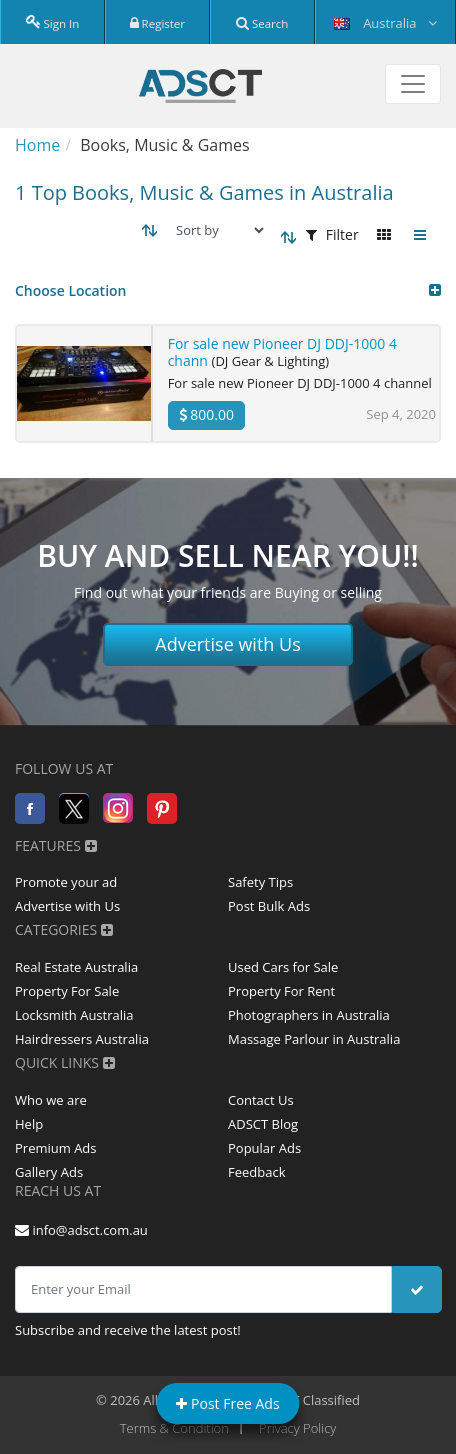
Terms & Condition (174, 1428)
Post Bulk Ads (269, 906)
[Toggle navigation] (413, 84)
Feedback (257, 1172)
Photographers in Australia (309, 1015)
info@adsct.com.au (81, 1230)
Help (29, 1124)
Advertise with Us (228, 644)
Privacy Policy (297, 1428)
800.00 (206, 414)
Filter (332, 234)
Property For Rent (281, 991)
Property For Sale (67, 991)
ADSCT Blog (263, 1124)
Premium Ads (56, 1148)
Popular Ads (264, 1148)
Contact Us (261, 1100)
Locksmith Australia (74, 1015)
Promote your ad (66, 882)
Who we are (51, 1100)
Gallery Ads (49, 1172)
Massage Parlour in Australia (314, 1039)
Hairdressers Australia (82, 1039)
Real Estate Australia (76, 967)
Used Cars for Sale (283, 967)
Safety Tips (260, 882)
